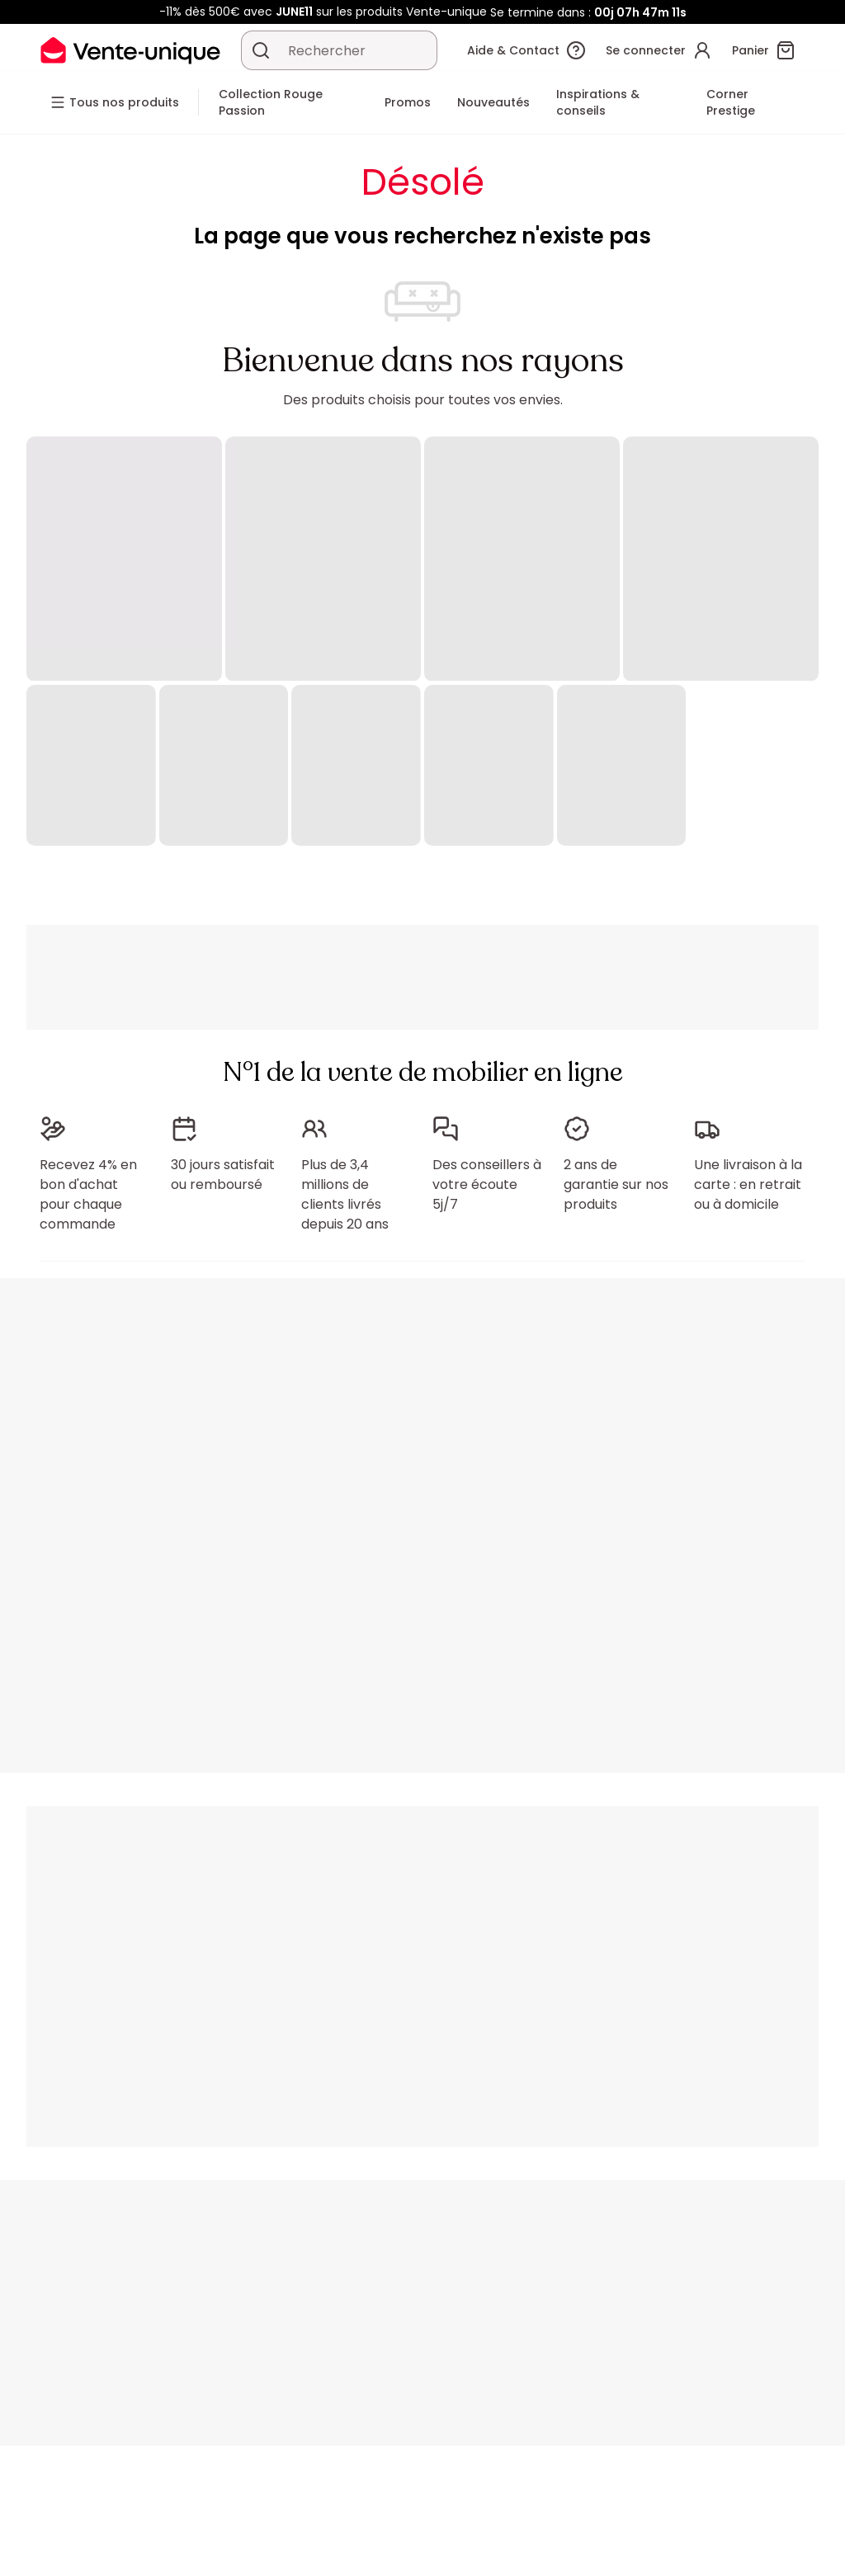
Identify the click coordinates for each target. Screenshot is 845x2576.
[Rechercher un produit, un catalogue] (261, 50)
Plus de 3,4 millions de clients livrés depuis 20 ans (345, 1194)
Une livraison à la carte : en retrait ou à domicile (748, 1184)
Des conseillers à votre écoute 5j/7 (486, 1184)
